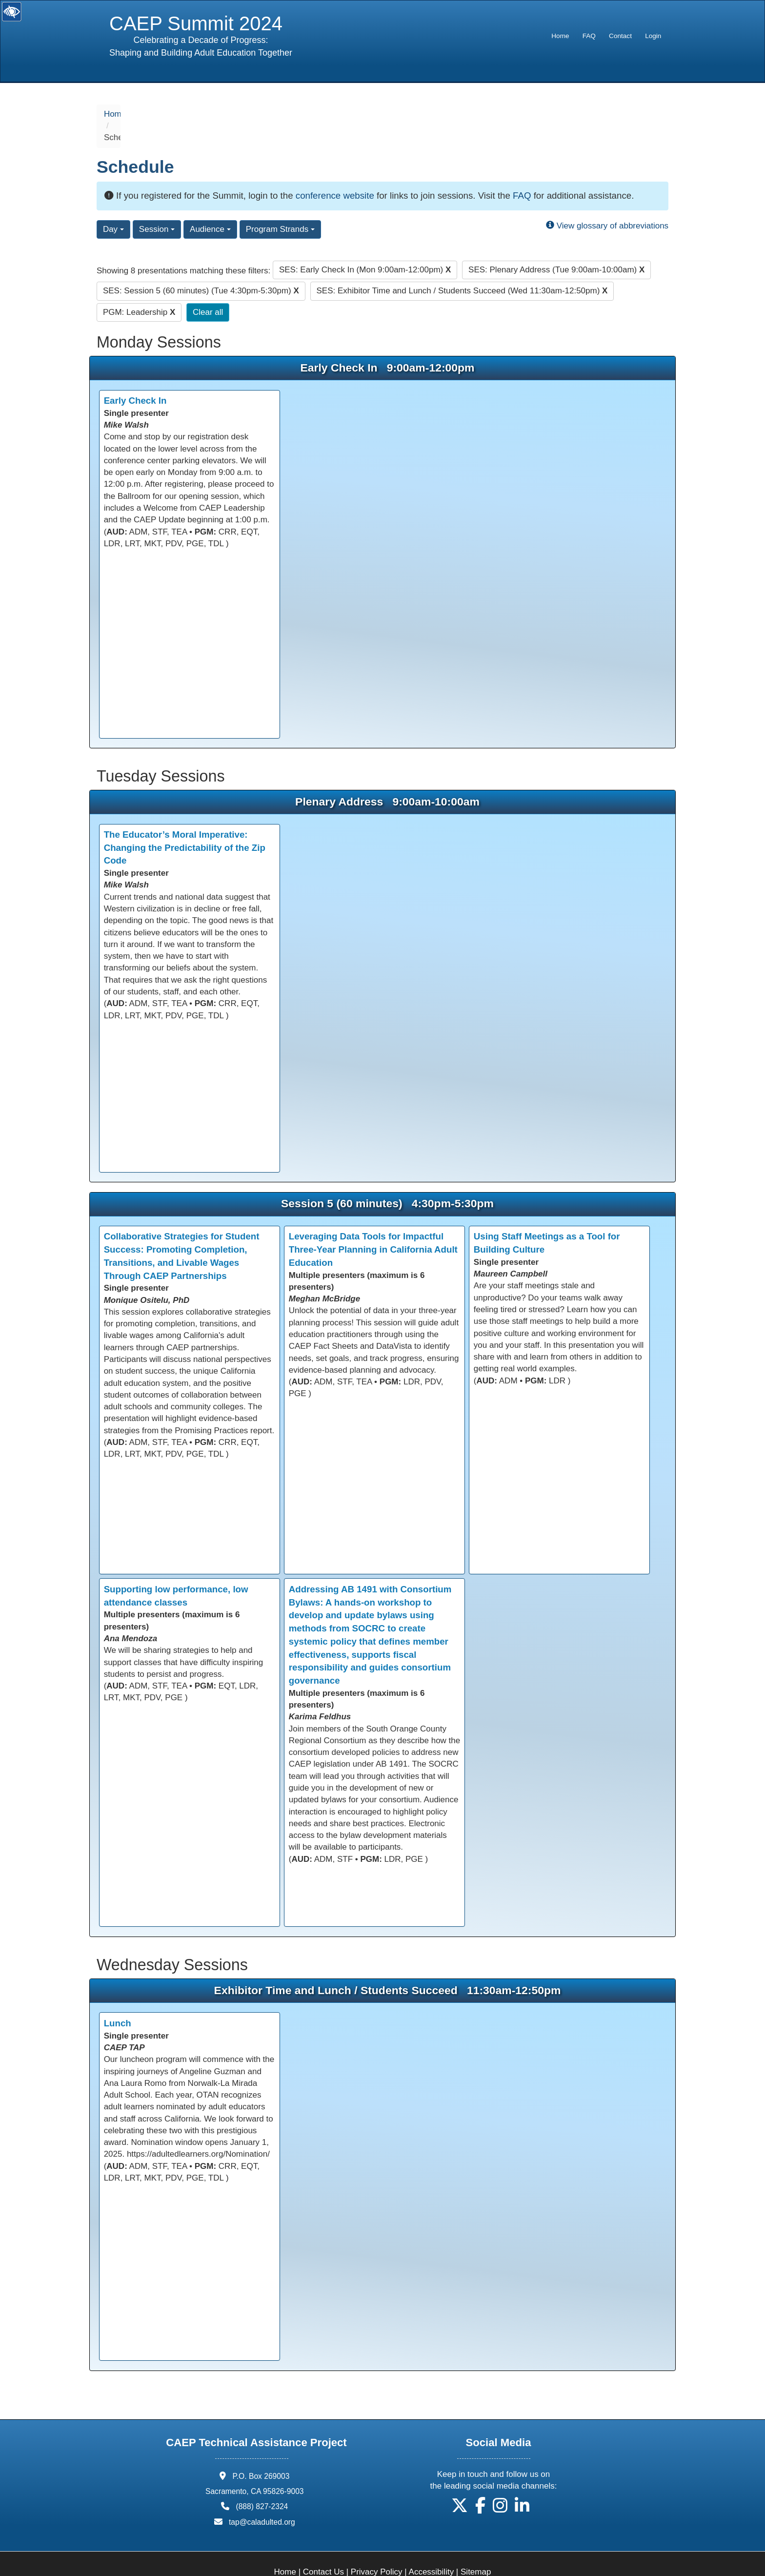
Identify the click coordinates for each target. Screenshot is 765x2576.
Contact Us (323, 2548)
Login (653, 36)
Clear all (208, 288)
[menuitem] (560, 36)
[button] (459, 2485)
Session (157, 205)
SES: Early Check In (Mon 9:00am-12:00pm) (365, 245)
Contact (620, 36)
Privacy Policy (377, 2548)
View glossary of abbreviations (607, 201)
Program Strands (280, 205)
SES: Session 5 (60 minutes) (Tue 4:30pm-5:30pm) (201, 267)
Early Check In (135, 377)
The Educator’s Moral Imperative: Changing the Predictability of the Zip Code (184, 823)
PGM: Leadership (139, 288)
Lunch (117, 1999)
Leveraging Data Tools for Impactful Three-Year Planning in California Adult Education (373, 1226)
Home (560, 36)
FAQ (589, 36)
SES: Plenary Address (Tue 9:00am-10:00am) (556, 245)
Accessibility (431, 2548)
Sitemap (476, 2548)
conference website (335, 171)
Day (113, 205)
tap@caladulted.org (262, 2498)
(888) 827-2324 (262, 2483)
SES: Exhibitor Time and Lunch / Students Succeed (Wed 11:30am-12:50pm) (462, 267)
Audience (210, 205)
